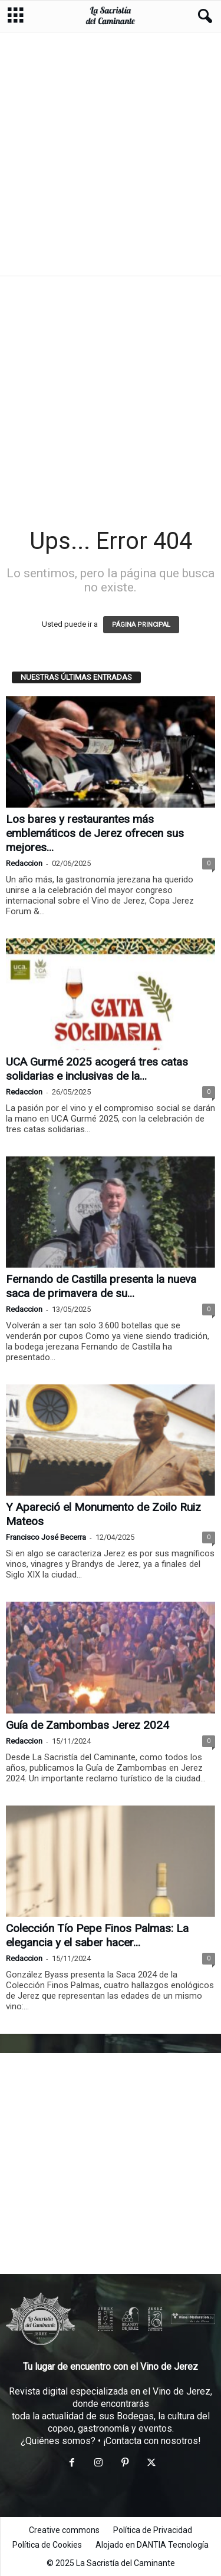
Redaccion (24, 863)
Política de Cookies (47, 2544)
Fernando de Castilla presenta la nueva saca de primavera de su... (101, 1286)
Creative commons (64, 2530)
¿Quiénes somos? (58, 2440)
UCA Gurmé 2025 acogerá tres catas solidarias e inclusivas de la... (97, 1069)
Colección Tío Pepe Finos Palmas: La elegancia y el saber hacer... (97, 1935)
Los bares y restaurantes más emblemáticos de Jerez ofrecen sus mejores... (95, 833)
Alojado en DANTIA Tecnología (152, 2544)
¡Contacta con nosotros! (152, 2440)
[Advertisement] (110, 153)
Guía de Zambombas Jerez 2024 (87, 1725)
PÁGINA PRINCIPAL (141, 625)
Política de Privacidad (152, 2530)
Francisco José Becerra (46, 1537)
